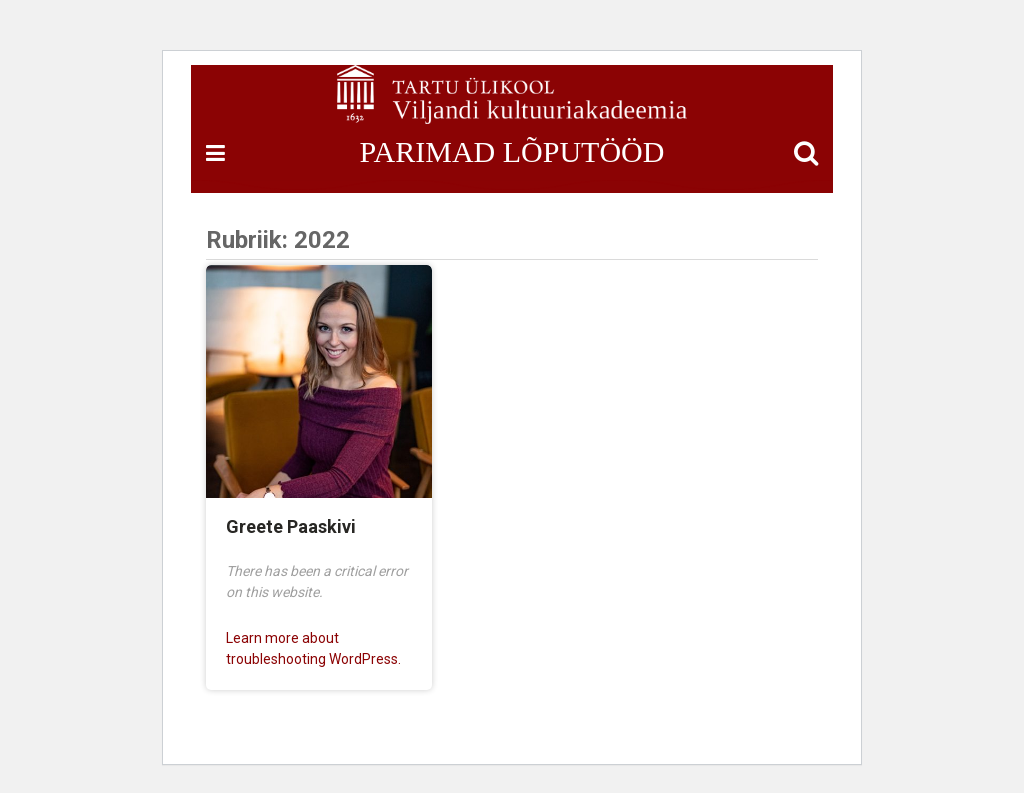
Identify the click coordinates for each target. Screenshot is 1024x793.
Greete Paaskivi (291, 526)
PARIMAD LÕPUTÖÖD (512, 151)
